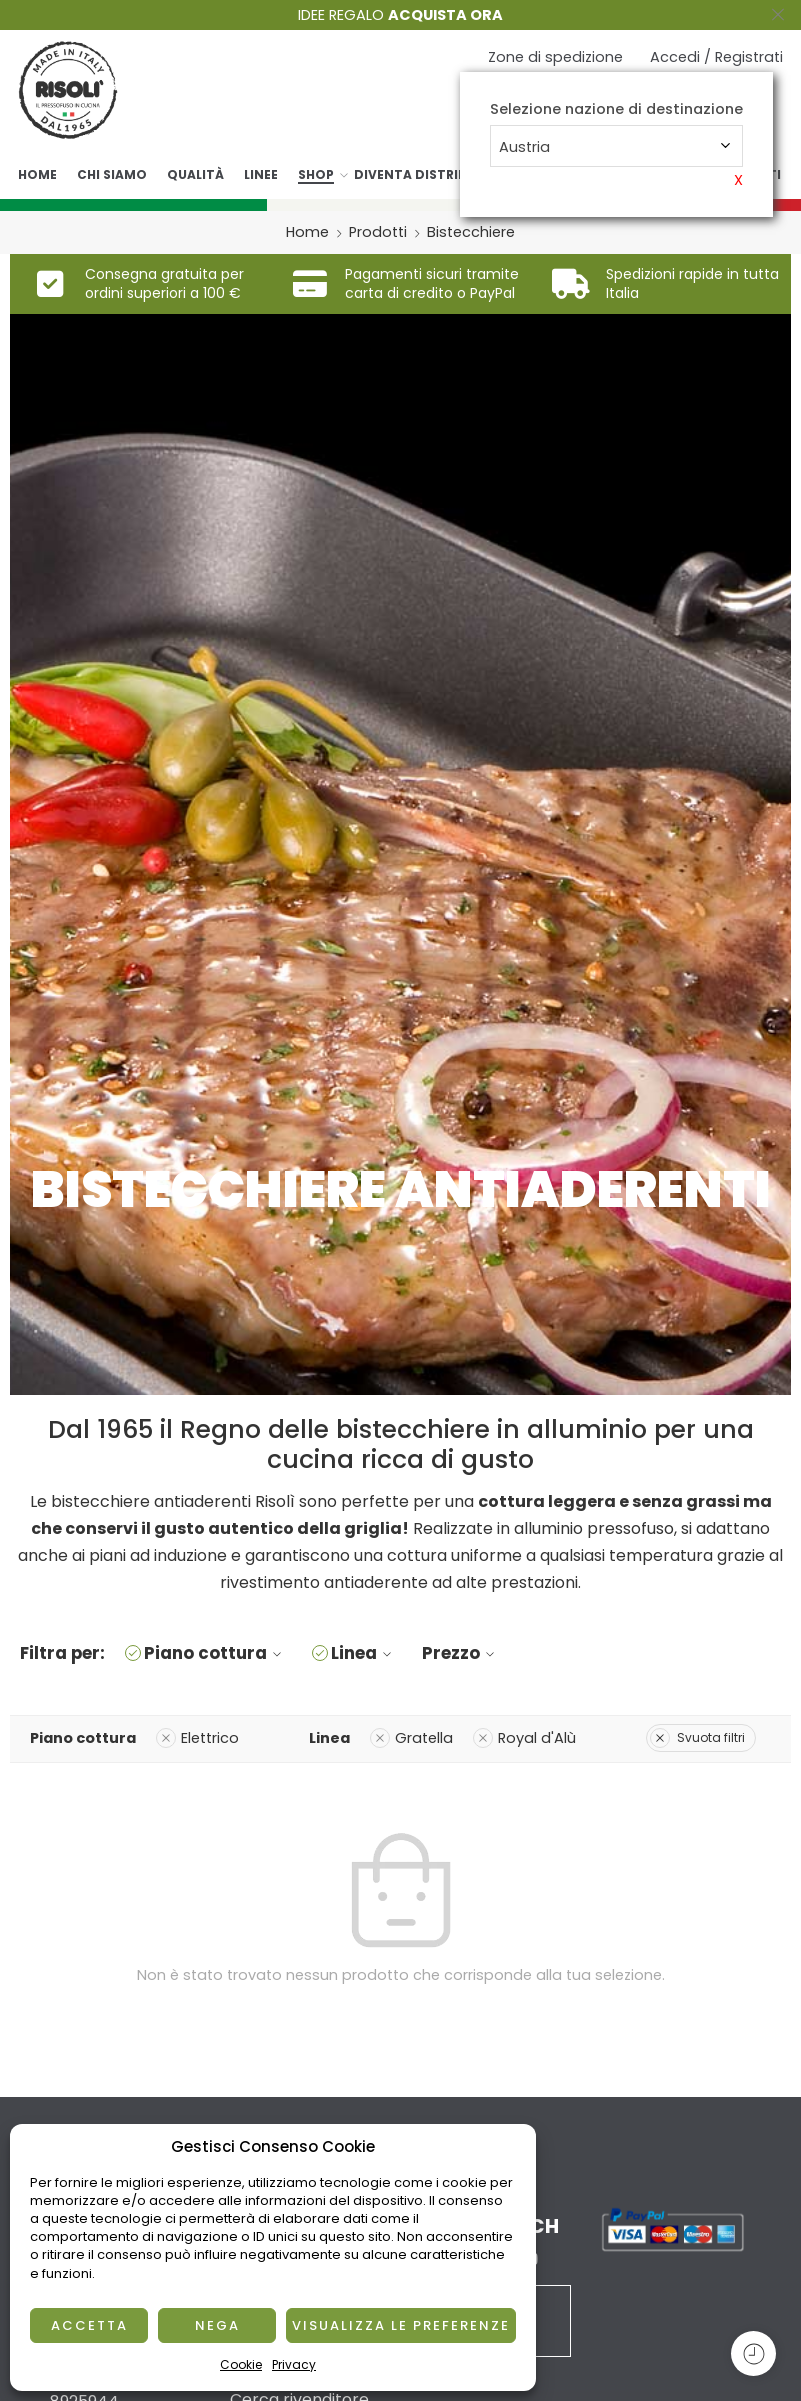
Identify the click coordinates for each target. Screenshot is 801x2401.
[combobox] (616, 146)
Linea (364, 1653)
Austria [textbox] (524, 147)
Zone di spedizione (555, 57)
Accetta (89, 2325)
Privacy (294, 2364)
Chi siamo (112, 174)
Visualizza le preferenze (401, 2325)
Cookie (241, 2364)
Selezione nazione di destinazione (616, 109)
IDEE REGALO (400, 15)
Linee (261, 174)
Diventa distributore (432, 174)
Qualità (195, 174)
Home (37, 174)
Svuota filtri (697, 1737)
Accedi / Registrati (716, 57)
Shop (316, 175)
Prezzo (461, 1653)
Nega (217, 2325)
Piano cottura (215, 1653)
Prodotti (378, 232)
